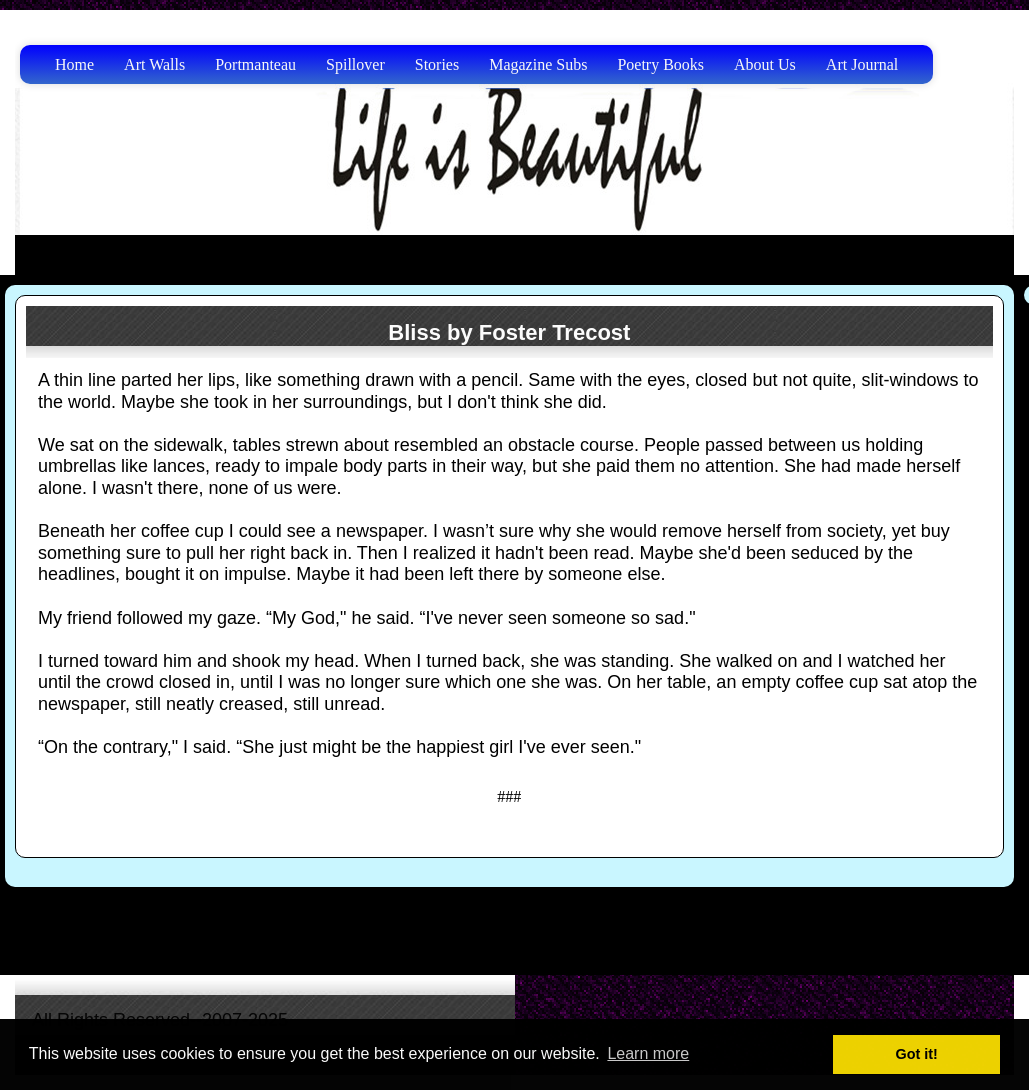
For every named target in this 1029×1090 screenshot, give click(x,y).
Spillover (355, 64)
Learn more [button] (648, 1053)
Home (74, 64)
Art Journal (862, 64)
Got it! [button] (917, 1054)
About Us (765, 64)
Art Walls (154, 64)
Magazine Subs (538, 64)
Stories (437, 64)
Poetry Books (660, 64)
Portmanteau (255, 64)
